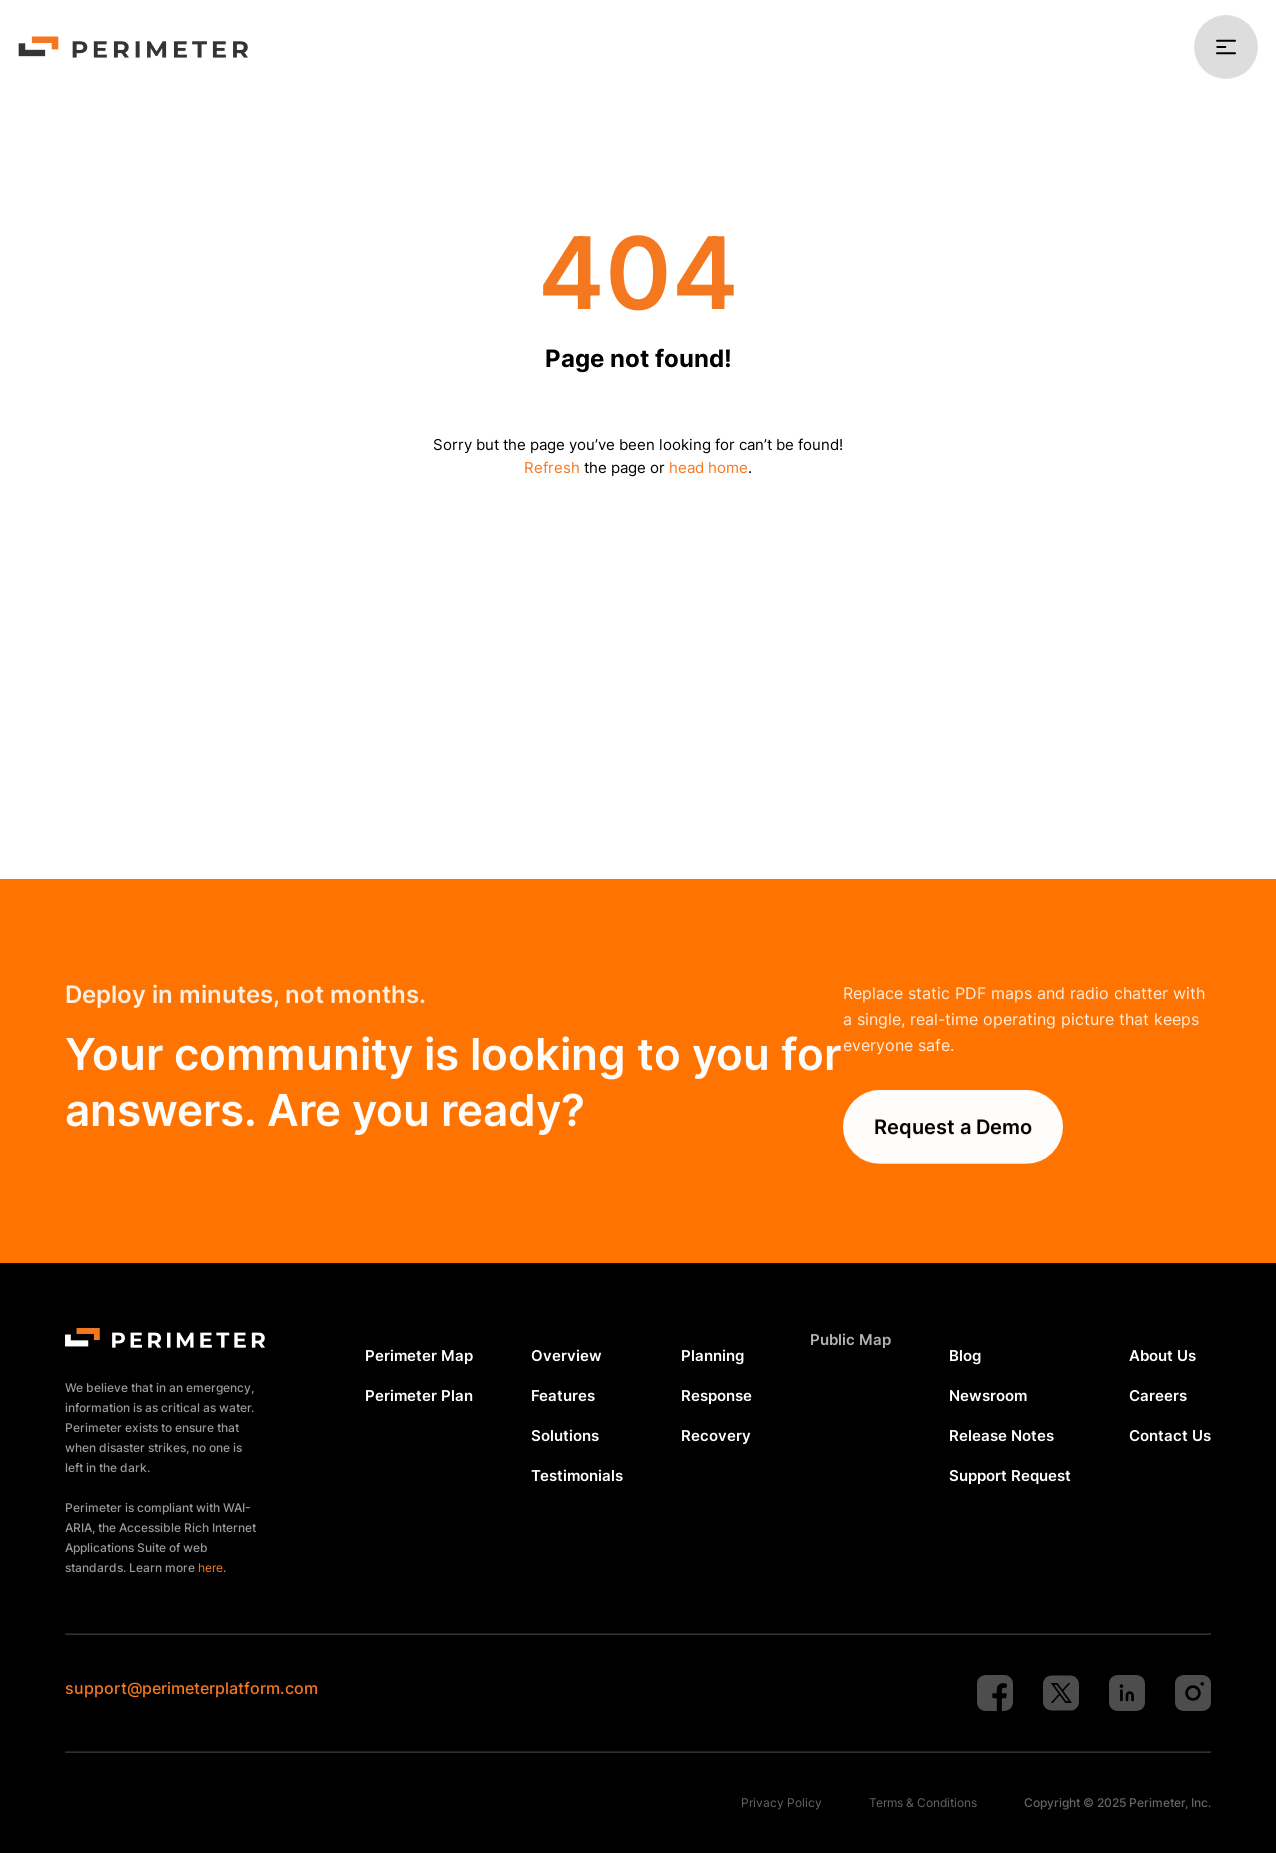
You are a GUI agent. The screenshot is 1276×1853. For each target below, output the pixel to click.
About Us (1162, 1355)
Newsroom (988, 1395)
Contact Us (1170, 1435)
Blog (965, 1355)
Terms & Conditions (923, 1802)
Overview (566, 1355)
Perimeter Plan (419, 1395)
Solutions (565, 1435)
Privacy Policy (781, 1802)
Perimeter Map (419, 1355)
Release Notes (1001, 1435)
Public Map (850, 1339)
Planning (712, 1355)
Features (563, 1395)
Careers (1158, 1395)
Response (716, 1395)
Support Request (1010, 1475)
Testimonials (577, 1475)
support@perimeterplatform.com (191, 1688)
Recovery (716, 1435)
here (210, 1567)
